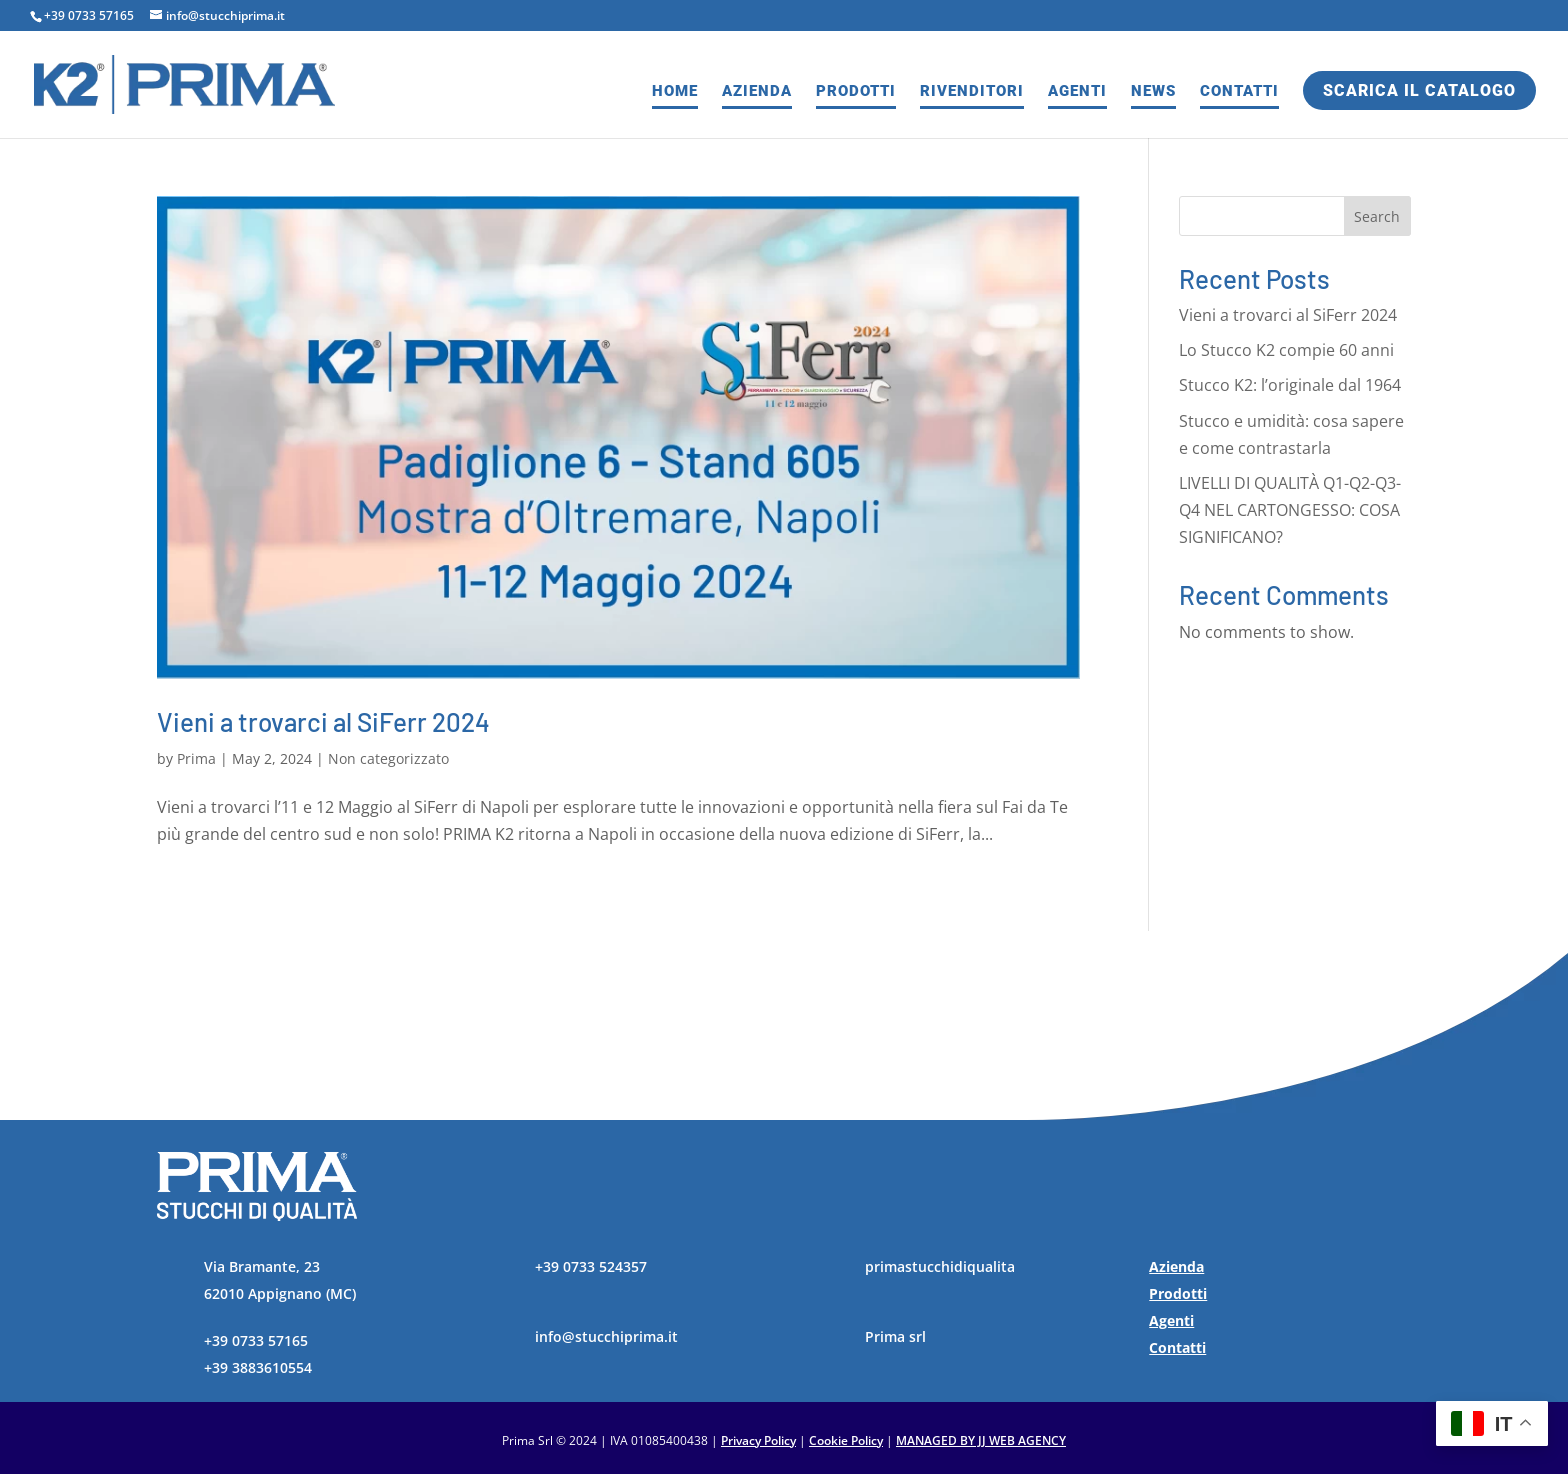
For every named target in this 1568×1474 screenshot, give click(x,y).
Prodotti (856, 92)
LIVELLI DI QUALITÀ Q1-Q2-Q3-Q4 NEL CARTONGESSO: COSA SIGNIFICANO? (1290, 510)
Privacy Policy (758, 1440)
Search (1377, 216)
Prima (196, 758)
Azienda (757, 92)
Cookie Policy (846, 1440)
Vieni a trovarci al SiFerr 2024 (323, 721)
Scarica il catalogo (1419, 90)
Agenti (1077, 92)
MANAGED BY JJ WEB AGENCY (981, 1440)
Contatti (1239, 92)
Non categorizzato (388, 758)
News (1153, 92)
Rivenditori (972, 92)
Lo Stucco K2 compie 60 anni (1286, 350)
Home (675, 92)
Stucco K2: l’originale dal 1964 (1290, 385)
